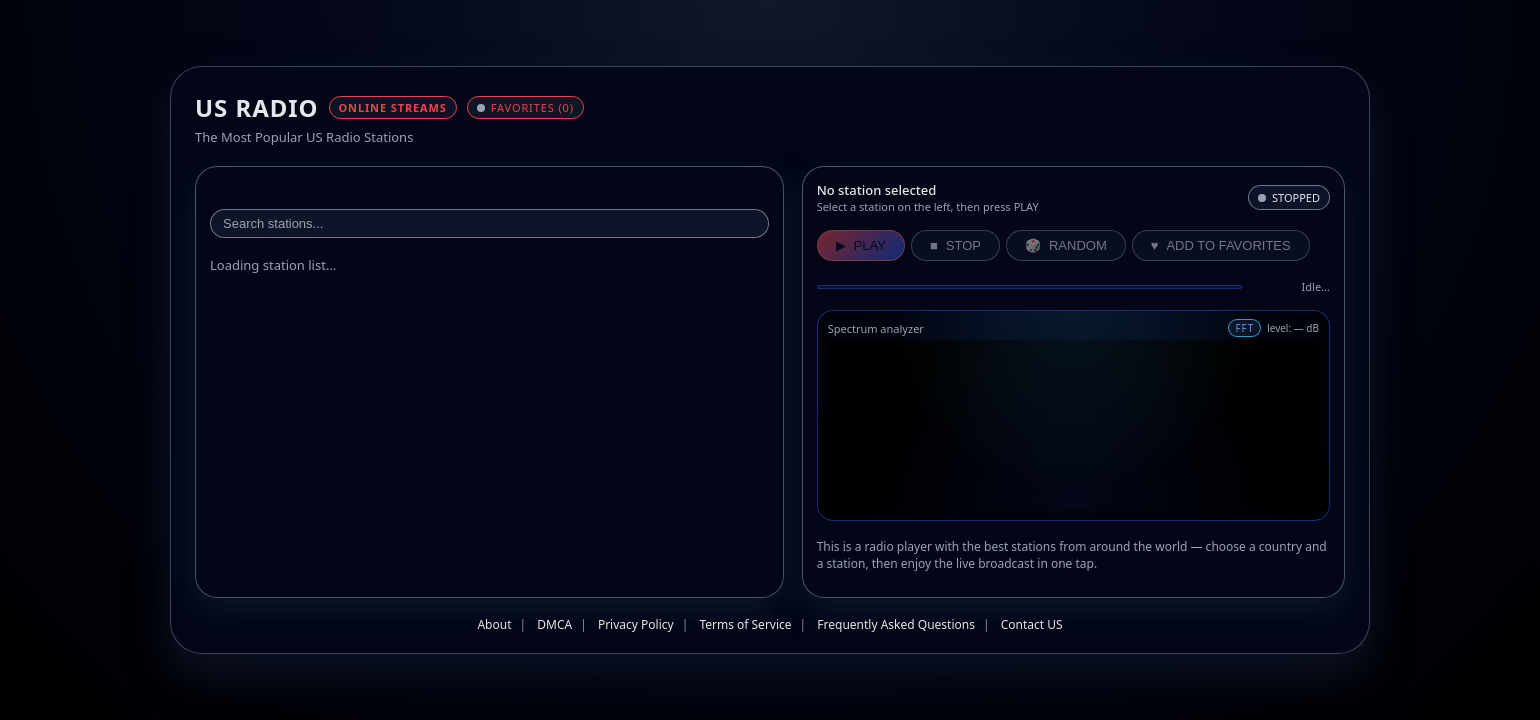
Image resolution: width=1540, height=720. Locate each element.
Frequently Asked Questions (896, 624)
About (494, 624)
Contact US (1032, 624)
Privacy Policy (636, 624)
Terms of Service (745, 624)
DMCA (554, 624)
